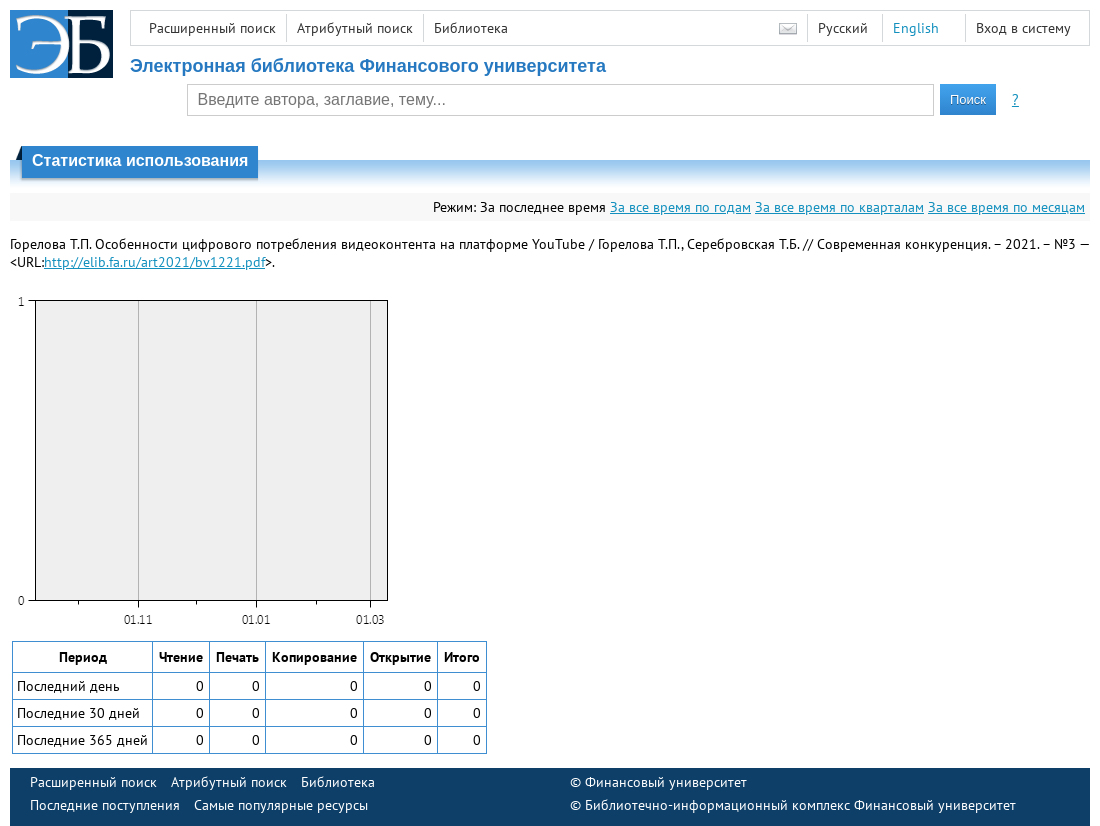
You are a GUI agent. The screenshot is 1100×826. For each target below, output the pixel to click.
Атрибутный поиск (355, 28)
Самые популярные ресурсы (281, 805)
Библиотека (471, 28)
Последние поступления (105, 805)
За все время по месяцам (1006, 207)
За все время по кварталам (839, 207)
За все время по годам (680, 207)
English (916, 28)
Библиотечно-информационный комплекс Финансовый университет (800, 805)
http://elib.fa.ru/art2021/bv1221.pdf (154, 262)
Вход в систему (1023, 28)
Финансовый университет (666, 782)
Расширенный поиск (212, 28)
